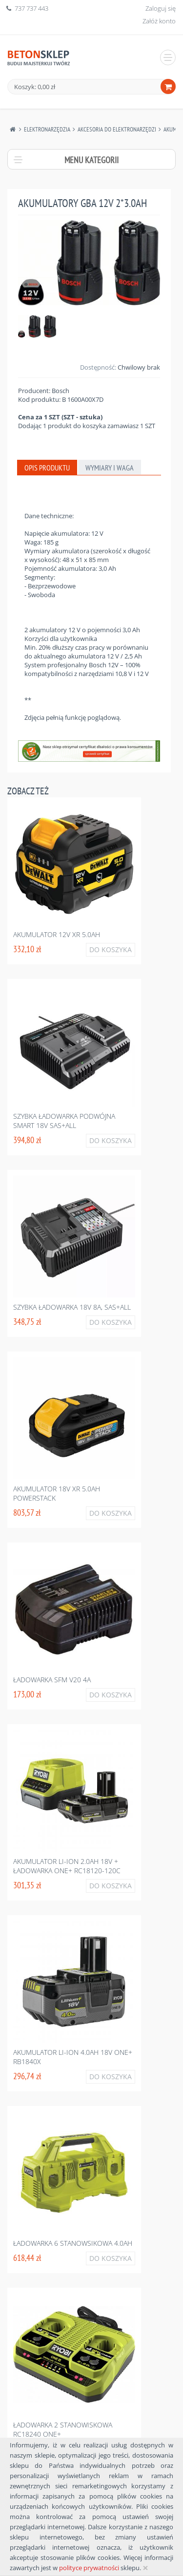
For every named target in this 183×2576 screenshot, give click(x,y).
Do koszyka (110, 949)
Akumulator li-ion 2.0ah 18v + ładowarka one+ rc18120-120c (67, 1866)
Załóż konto (159, 21)
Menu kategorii (91, 160)
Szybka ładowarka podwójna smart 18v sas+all (64, 1120)
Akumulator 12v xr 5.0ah (56, 934)
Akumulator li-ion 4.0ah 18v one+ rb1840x (72, 2057)
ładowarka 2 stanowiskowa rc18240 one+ (62, 2429)
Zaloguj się (160, 8)
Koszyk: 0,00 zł (34, 86)
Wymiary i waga (109, 467)
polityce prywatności (89, 2567)
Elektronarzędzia (47, 129)
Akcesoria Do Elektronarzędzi (117, 129)
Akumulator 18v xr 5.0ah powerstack (56, 1493)
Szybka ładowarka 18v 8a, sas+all (72, 1307)
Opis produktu (47, 467)
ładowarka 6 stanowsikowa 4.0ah (72, 2243)
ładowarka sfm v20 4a (52, 1679)
